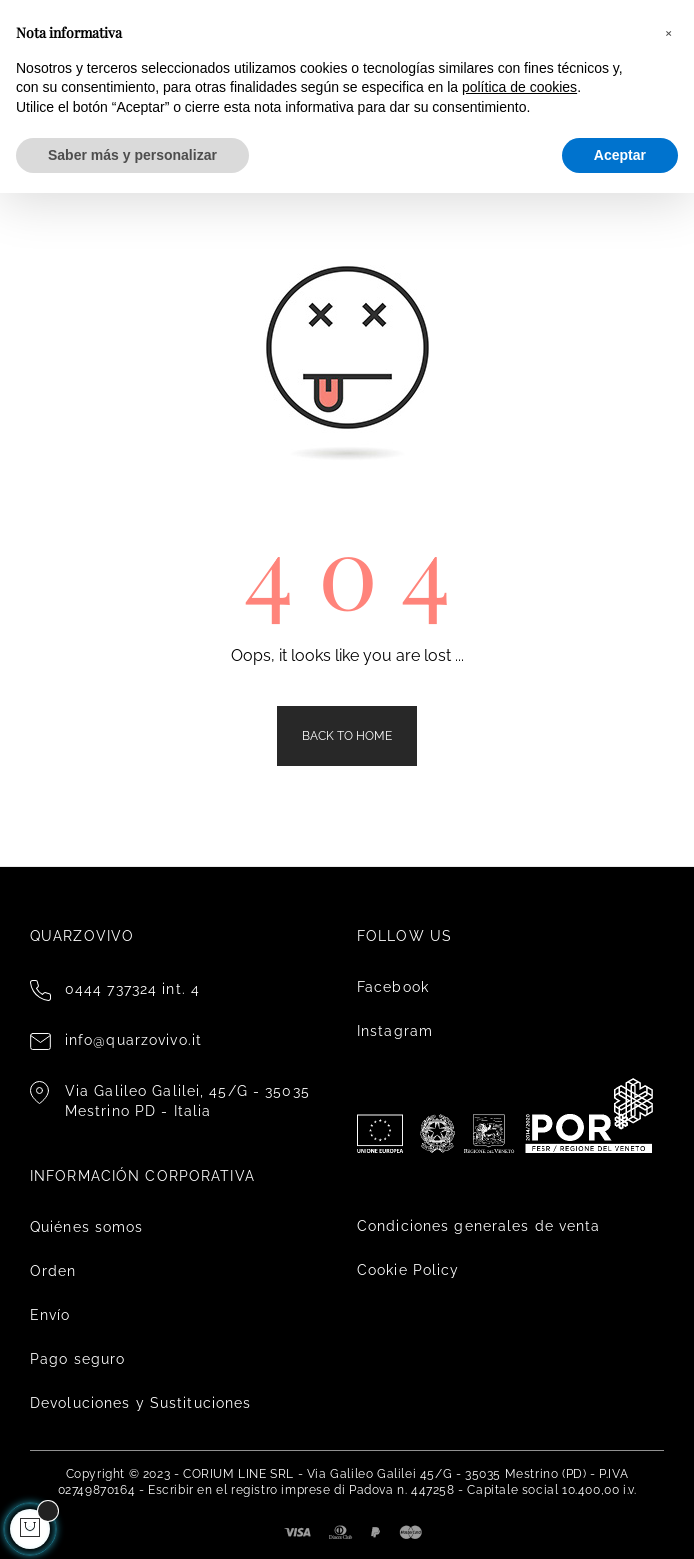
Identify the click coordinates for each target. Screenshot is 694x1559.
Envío (50, 1315)
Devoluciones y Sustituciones (140, 1403)
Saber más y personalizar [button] (132, 155)
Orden (53, 1271)
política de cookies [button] (519, 87)
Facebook (393, 987)
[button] (668, 32)
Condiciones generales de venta (479, 1226)
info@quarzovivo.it (133, 1040)
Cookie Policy (408, 1270)
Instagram (395, 1031)
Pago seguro (77, 1359)
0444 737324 (111, 989)
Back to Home (347, 736)
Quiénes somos (87, 1227)
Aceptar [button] (620, 155)
